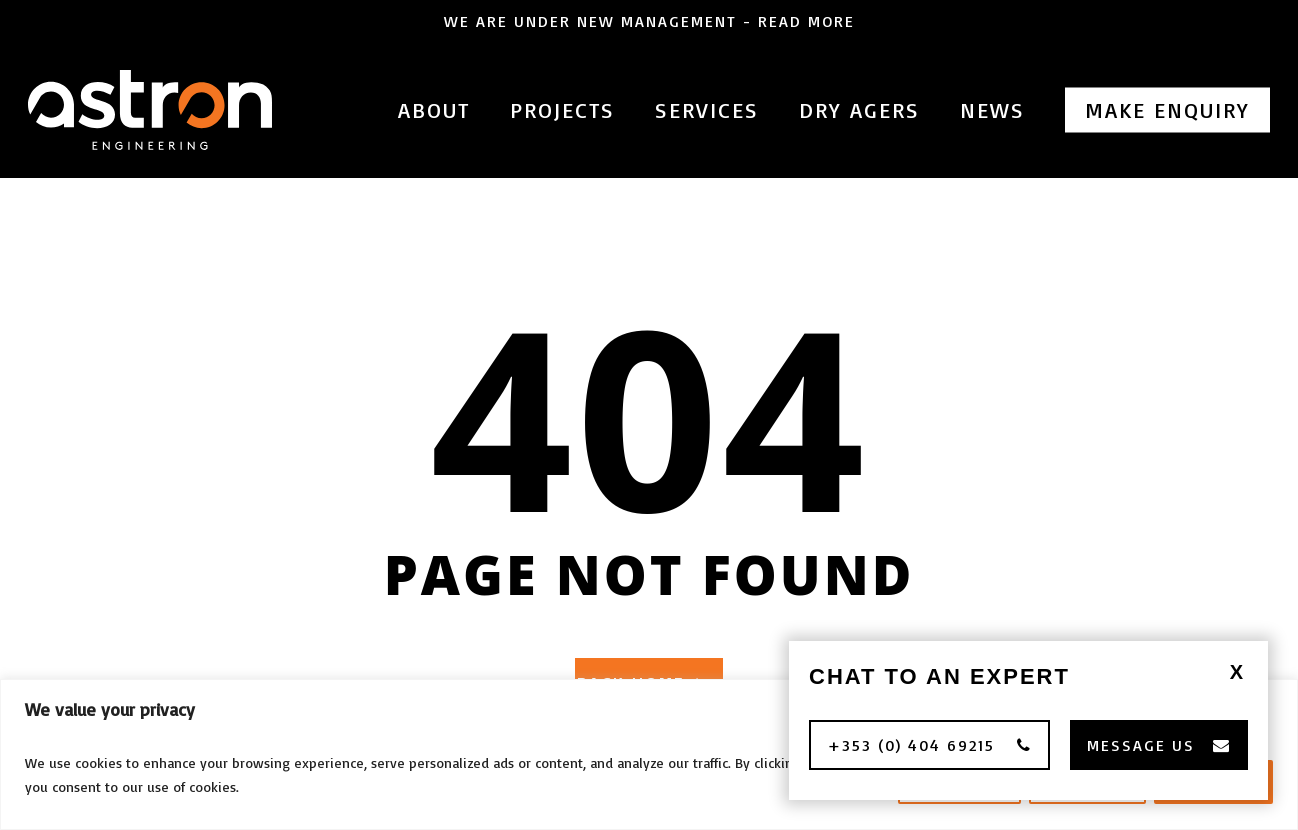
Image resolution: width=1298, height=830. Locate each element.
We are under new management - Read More (649, 21)
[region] (649, 754)
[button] (929, 745)
